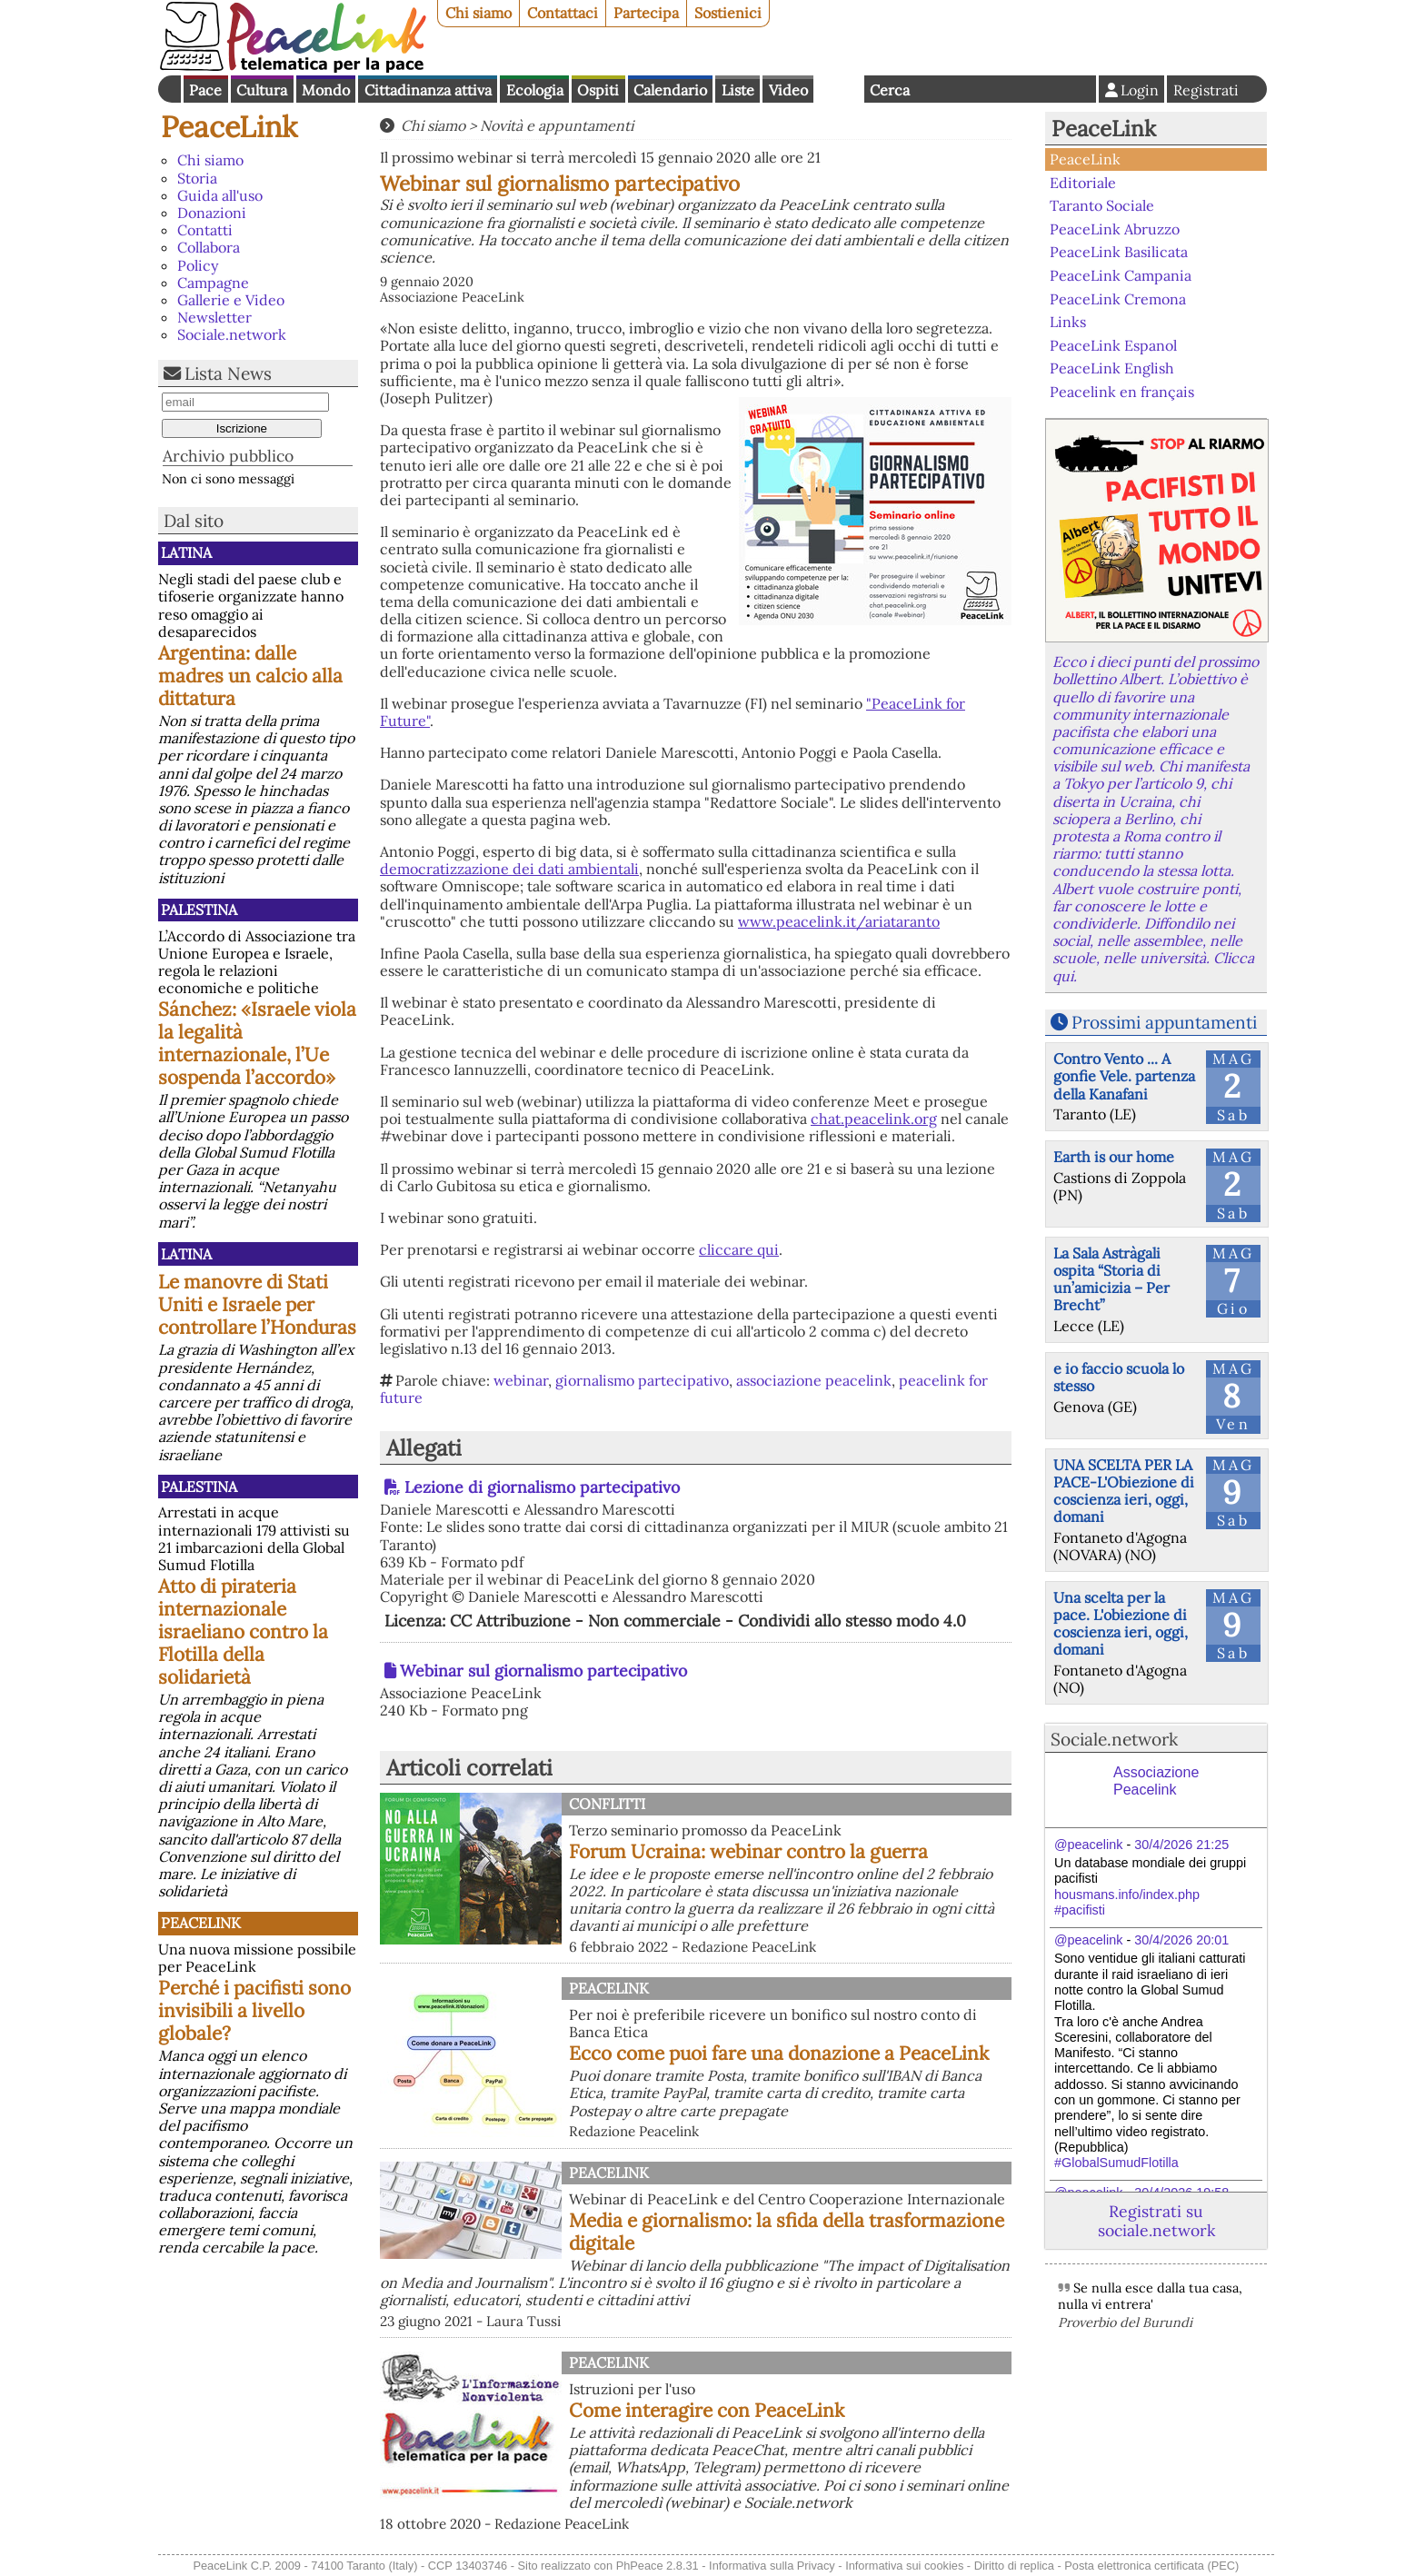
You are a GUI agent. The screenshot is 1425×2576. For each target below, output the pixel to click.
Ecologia (534, 90)
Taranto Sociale (1102, 205)
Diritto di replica (1014, 2565)
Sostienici (728, 13)
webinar (520, 1380)
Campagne (213, 283)
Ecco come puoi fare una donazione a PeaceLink (779, 2053)
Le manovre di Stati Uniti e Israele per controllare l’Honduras (257, 1304)
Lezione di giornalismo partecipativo (542, 1487)
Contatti (205, 230)
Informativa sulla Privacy (772, 2565)
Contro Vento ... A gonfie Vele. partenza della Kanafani (1124, 1075)
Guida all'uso (220, 195)
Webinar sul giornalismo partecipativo (543, 1670)
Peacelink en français (1122, 392)
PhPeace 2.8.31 (657, 2565)
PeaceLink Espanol (1113, 344)
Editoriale (1083, 183)
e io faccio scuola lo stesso (1118, 1377)
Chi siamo (478, 13)
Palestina (199, 909)
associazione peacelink (814, 1380)
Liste (738, 90)
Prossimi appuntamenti (1164, 1022)
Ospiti (598, 90)
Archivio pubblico (228, 455)
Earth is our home (1113, 1157)
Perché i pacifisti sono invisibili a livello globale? (254, 2010)
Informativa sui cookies (904, 2565)
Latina (186, 552)
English (839, 89)
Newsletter (214, 317)
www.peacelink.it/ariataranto (839, 921)
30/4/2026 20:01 (1181, 1940)
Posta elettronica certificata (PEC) (1151, 2565)
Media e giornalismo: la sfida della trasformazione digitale (786, 2231)
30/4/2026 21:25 (1181, 1844)
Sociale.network (231, 334)
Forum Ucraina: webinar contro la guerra (748, 1851)
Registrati (1206, 90)
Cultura (261, 90)
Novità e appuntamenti (556, 125)
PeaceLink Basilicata (1119, 252)
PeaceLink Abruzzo (1115, 229)
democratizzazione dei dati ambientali (509, 869)
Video (788, 90)
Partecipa (646, 13)
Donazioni (211, 213)
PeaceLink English (1112, 368)
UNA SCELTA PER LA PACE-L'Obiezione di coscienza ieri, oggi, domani (1123, 1491)
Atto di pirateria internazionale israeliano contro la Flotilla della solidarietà (243, 1631)
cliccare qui (739, 1249)
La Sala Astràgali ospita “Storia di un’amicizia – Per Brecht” (1111, 1279)
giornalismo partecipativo (642, 1380)
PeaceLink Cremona (1118, 298)
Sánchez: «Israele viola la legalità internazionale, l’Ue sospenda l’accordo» (257, 1043)
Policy (197, 265)
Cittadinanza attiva (428, 90)
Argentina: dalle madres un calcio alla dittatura (250, 676)
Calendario (670, 90)
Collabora (208, 247)
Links (1068, 322)
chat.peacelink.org (874, 1118)
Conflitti (607, 1804)
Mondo (326, 90)
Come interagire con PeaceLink (706, 2410)
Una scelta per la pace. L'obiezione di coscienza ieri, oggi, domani (1120, 1623)
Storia (197, 178)
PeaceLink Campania (1120, 275)
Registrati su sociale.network (1156, 2221)
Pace (205, 90)
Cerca (890, 90)
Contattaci (562, 13)
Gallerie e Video (230, 300)
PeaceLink (229, 126)
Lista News (228, 373)
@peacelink (1088, 1844)
